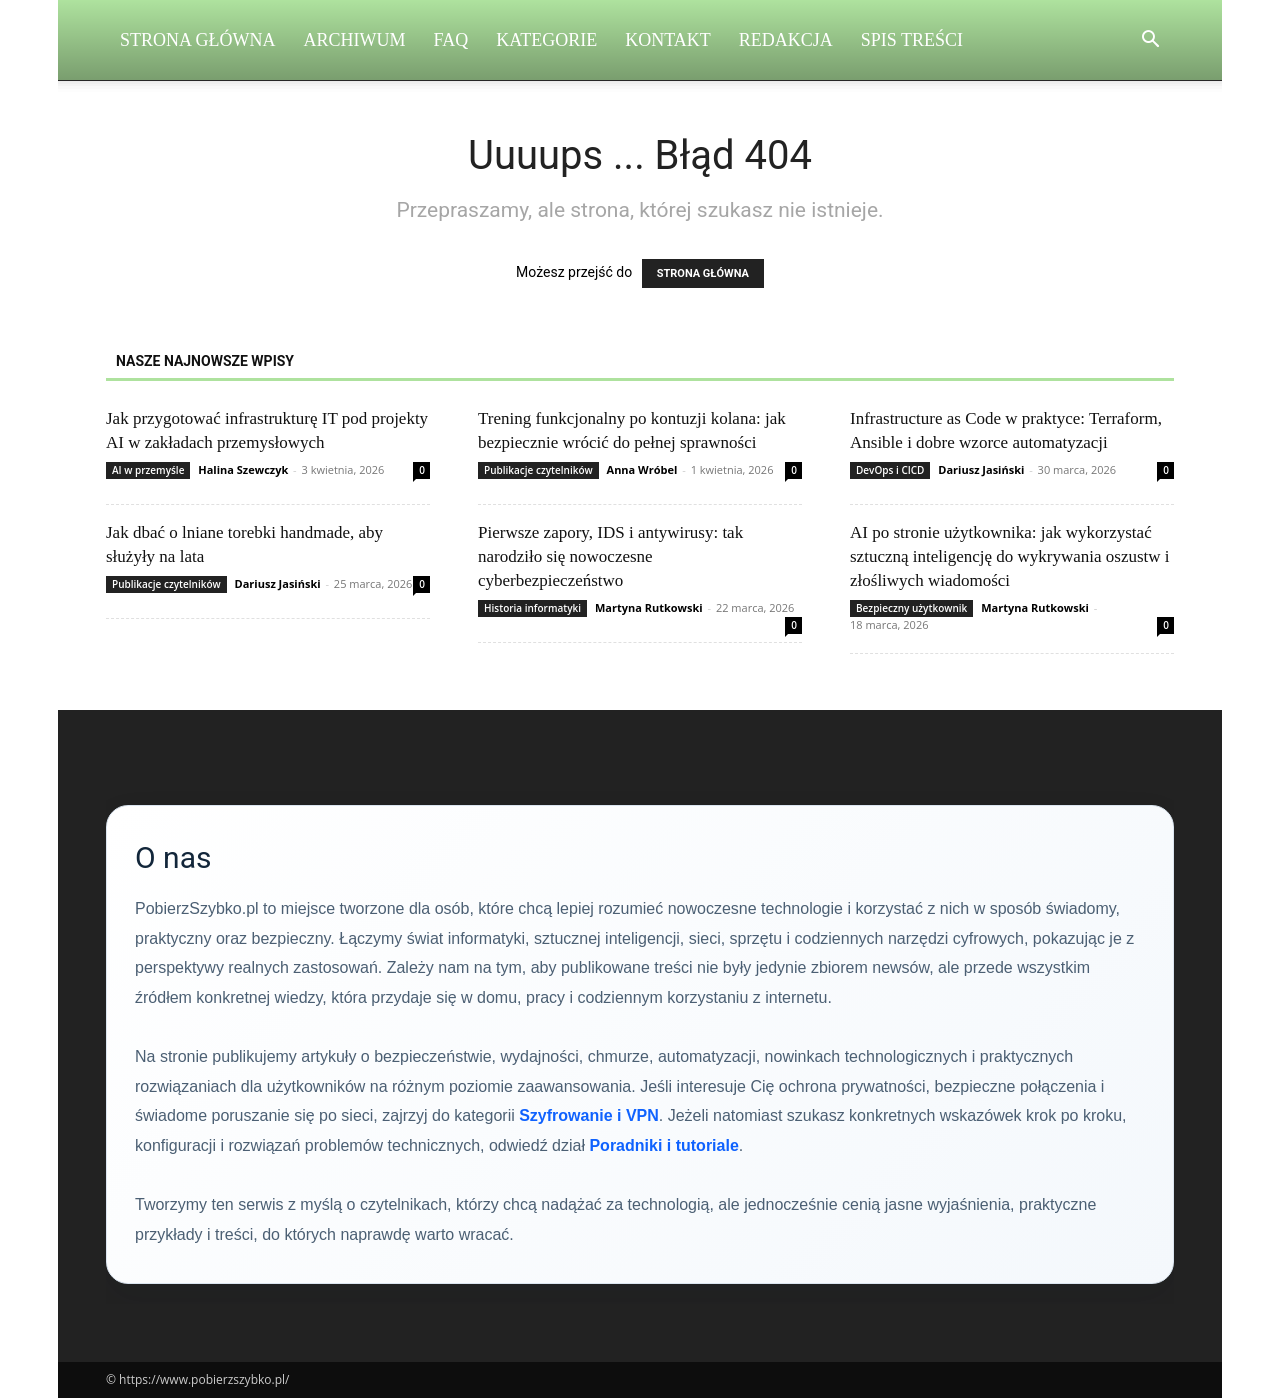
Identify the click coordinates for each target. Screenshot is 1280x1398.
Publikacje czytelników (538, 470)
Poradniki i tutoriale (663, 1145)
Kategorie (546, 40)
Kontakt (668, 40)
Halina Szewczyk (243, 469)
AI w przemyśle (148, 470)
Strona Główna (198, 40)
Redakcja (786, 40)
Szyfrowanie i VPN (589, 1115)
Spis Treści (912, 40)
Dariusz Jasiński (981, 469)
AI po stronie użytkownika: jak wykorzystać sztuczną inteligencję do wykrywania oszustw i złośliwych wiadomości (1010, 556)
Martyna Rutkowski (649, 607)
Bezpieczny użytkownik (911, 608)
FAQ (451, 40)
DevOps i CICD (890, 470)
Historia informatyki (532, 608)
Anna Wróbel (642, 469)
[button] (1150, 41)
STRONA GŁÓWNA (703, 273)
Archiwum (355, 40)
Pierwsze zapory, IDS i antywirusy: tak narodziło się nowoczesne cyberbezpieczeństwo (610, 556)
